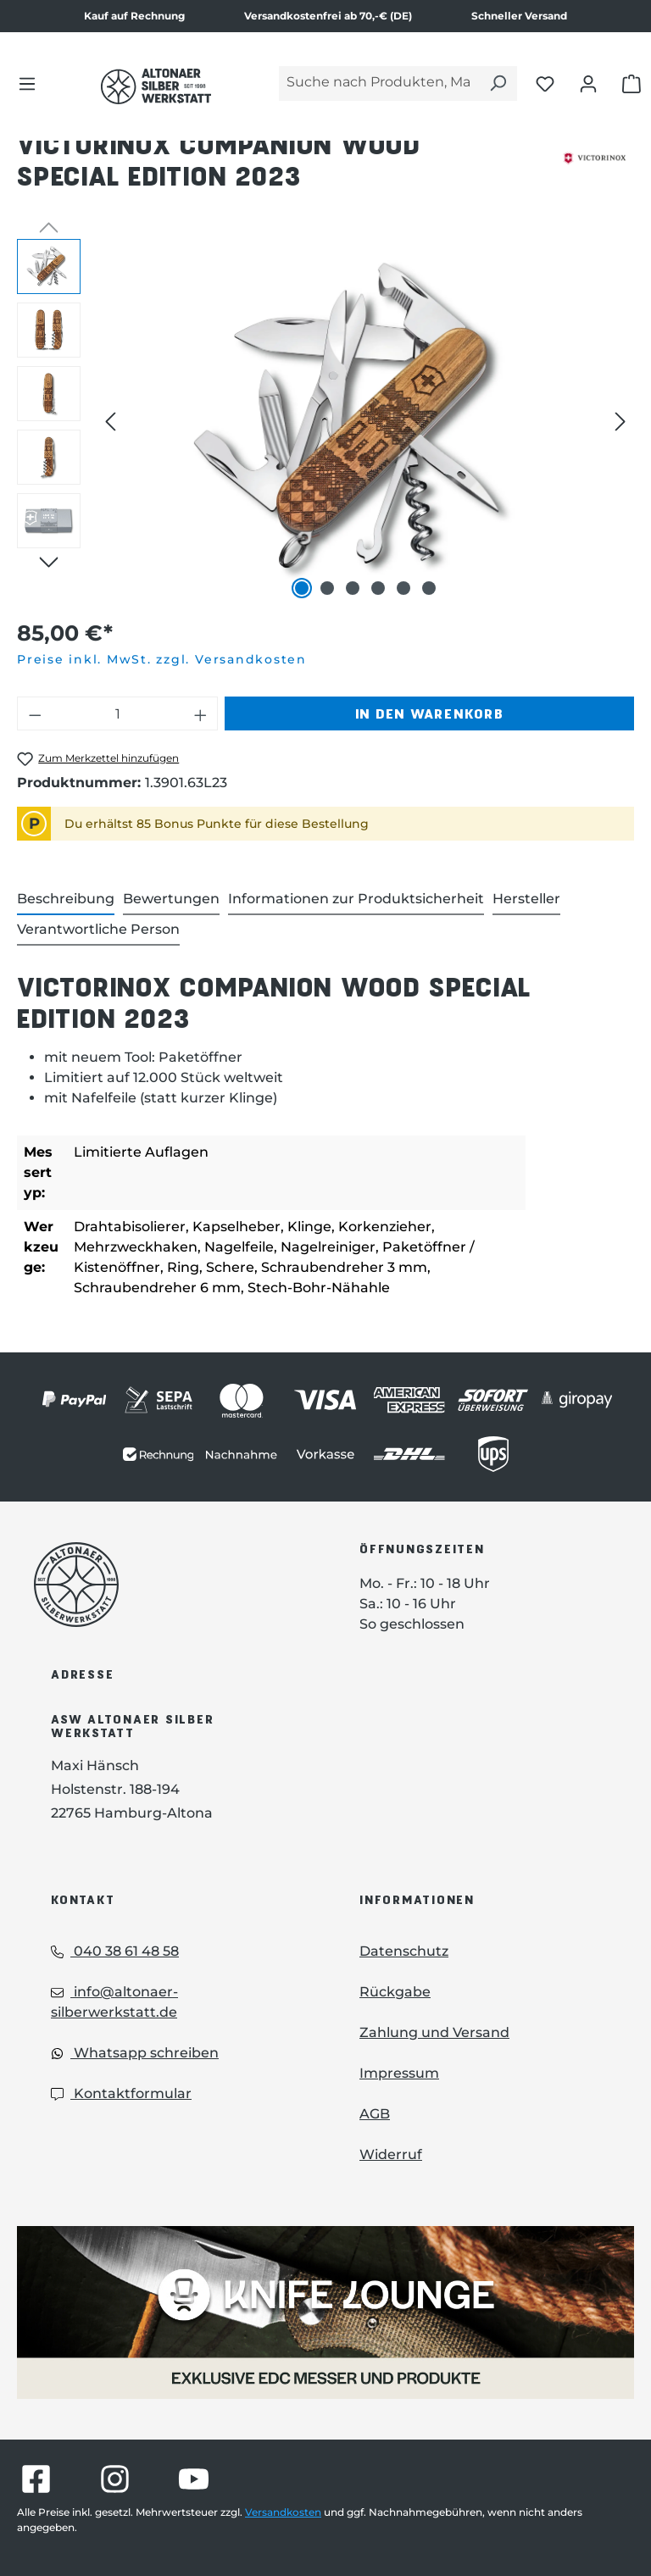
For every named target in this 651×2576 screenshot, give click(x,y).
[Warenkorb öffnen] (631, 83)
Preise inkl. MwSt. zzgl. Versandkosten (162, 659)
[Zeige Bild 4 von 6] (378, 588)
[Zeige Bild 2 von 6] (327, 588)
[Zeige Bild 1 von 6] (302, 588)
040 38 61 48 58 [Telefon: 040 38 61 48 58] (115, 1951)
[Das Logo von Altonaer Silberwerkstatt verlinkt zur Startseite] (171, 1584)
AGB (374, 2114)
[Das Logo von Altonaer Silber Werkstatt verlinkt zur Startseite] (156, 86)
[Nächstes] (620, 420)
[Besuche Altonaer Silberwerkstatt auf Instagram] (115, 2479)
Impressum (399, 2073)
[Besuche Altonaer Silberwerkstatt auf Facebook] (36, 2479)
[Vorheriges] (110, 420)
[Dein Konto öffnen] (588, 83)
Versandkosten (283, 2512)
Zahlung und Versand (434, 2032)
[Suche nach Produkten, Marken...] (379, 83)
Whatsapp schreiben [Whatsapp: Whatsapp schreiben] (135, 2053)
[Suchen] (497, 83)
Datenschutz (403, 1951)
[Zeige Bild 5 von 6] (403, 588)
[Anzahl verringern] (35, 713)
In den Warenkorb (429, 713)
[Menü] (27, 83)
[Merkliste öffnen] (545, 83)
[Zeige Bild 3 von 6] (352, 588)
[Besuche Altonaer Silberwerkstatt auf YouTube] (194, 2479)
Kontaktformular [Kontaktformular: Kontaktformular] (121, 2093)
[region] (325, 421)
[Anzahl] (118, 713)
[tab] (65, 900)
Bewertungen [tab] (171, 899)
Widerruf (390, 2154)
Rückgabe (395, 1992)
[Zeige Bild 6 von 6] (429, 588)
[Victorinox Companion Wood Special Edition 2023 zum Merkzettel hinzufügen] (98, 759)
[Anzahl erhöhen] (201, 713)
